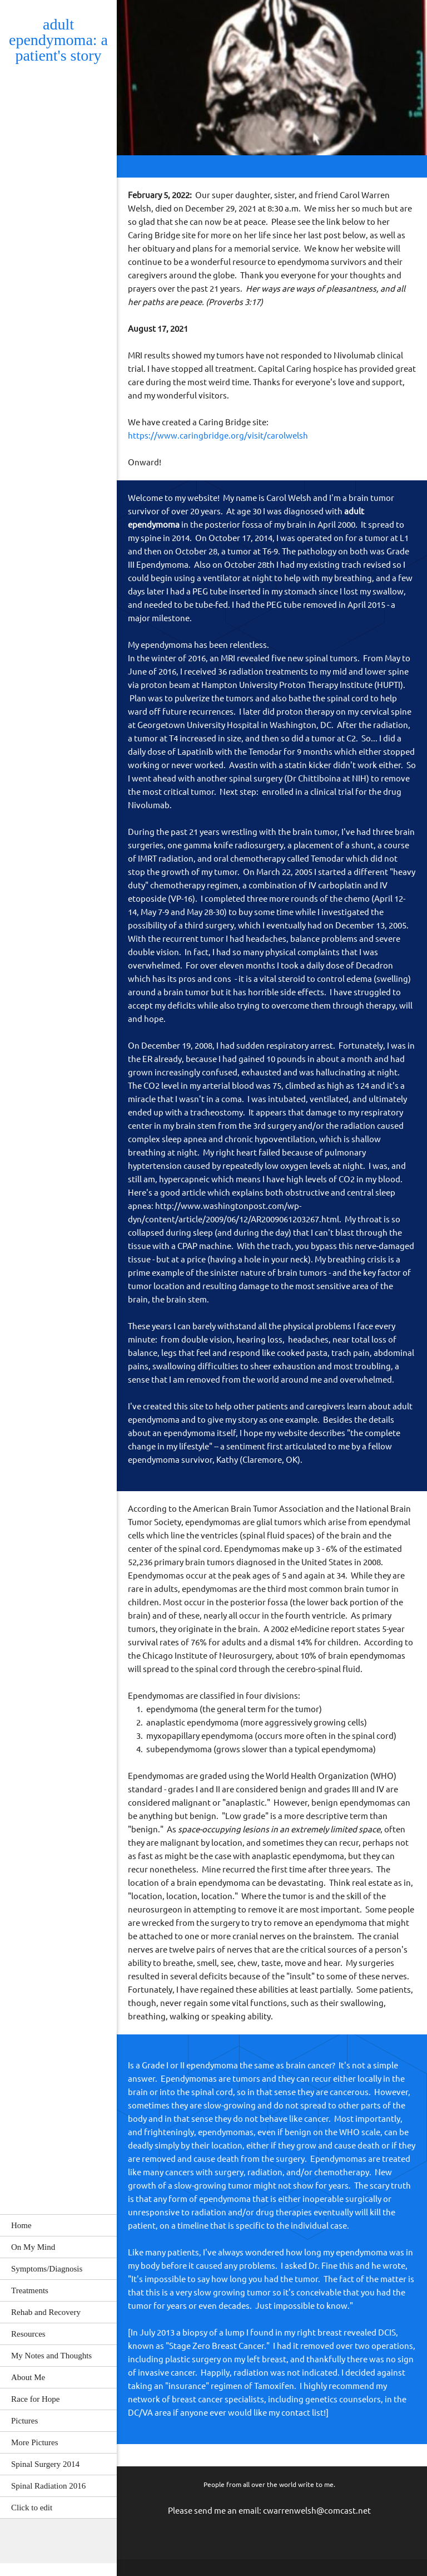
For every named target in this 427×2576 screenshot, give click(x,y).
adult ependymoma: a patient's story (58, 40)
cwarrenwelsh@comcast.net (317, 2510)
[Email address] (19, 2541)
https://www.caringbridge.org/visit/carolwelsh (218, 435)
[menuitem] (58, 2225)
